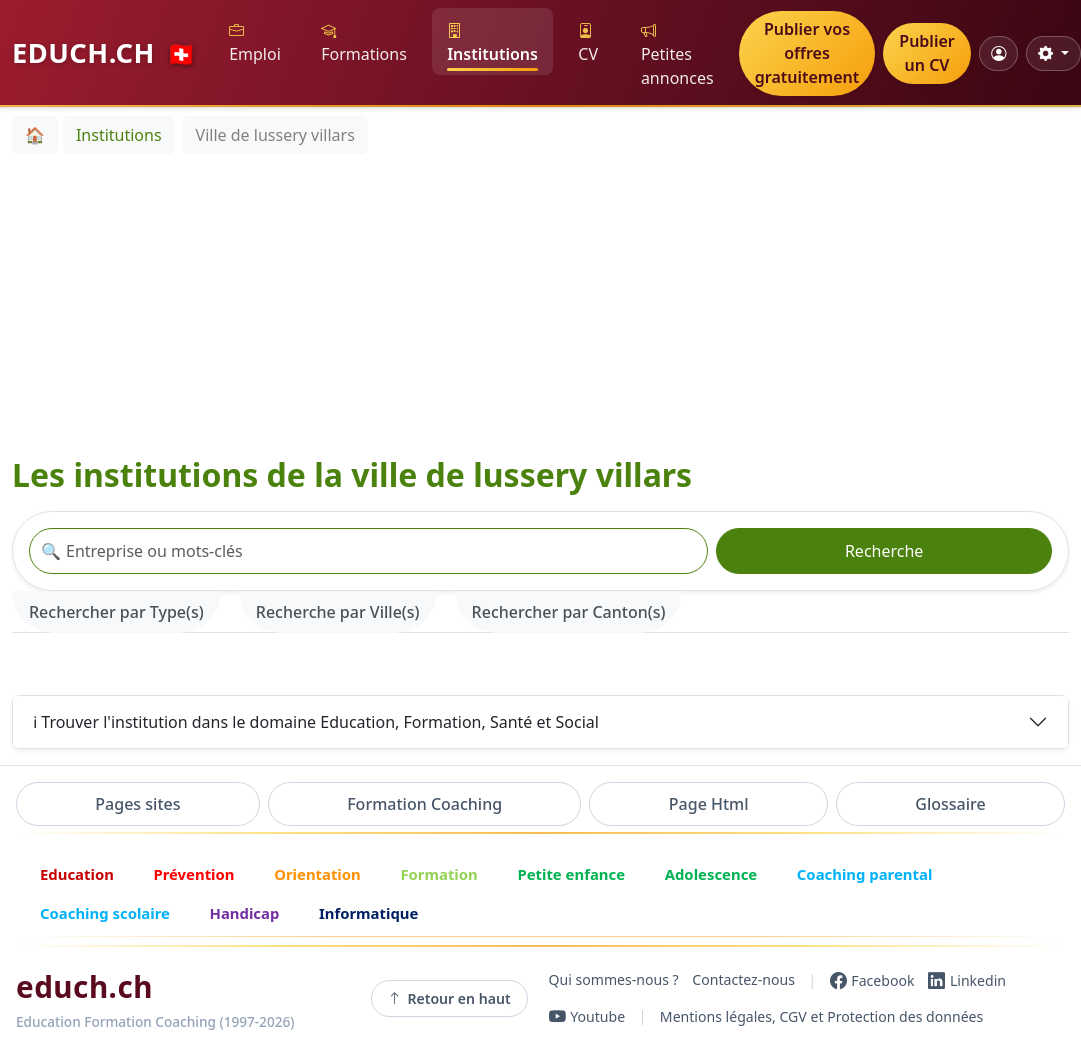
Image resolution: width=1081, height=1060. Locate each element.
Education (77, 874)
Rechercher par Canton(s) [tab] (569, 612)
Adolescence (711, 874)
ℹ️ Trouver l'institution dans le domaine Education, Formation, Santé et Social (316, 722)
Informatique (368, 913)
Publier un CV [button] (926, 53)
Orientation (317, 874)
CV (588, 42)
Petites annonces (677, 54)
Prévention (193, 874)
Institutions (492, 42)
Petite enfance (571, 874)
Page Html (709, 804)
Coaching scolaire (105, 913)
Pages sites (137, 804)
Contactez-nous (743, 980)
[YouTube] (587, 1017)
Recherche (884, 551)
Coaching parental (865, 874)
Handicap (245, 913)
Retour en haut (449, 998)
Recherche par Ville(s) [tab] (338, 612)
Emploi (255, 42)
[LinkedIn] (967, 980)
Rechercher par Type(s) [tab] (116, 612)
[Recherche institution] (368, 551)
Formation (438, 874)
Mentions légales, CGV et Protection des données (821, 1016)
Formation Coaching (424, 804)
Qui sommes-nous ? (614, 980)
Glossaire (950, 804)
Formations (364, 42)
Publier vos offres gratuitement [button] (807, 53)
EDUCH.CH (105, 52)
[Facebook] (872, 980)
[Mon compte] (998, 53)
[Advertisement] (194, 304)
